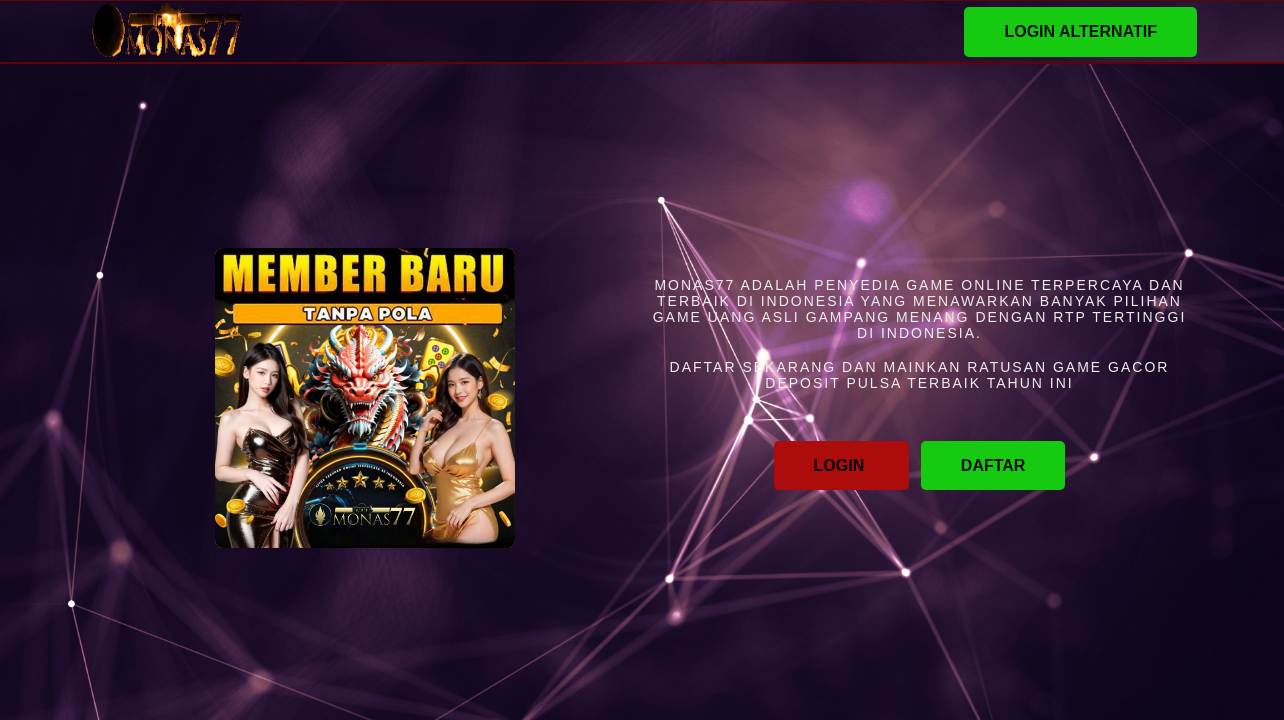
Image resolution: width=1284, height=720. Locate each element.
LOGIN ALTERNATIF (1080, 31)
